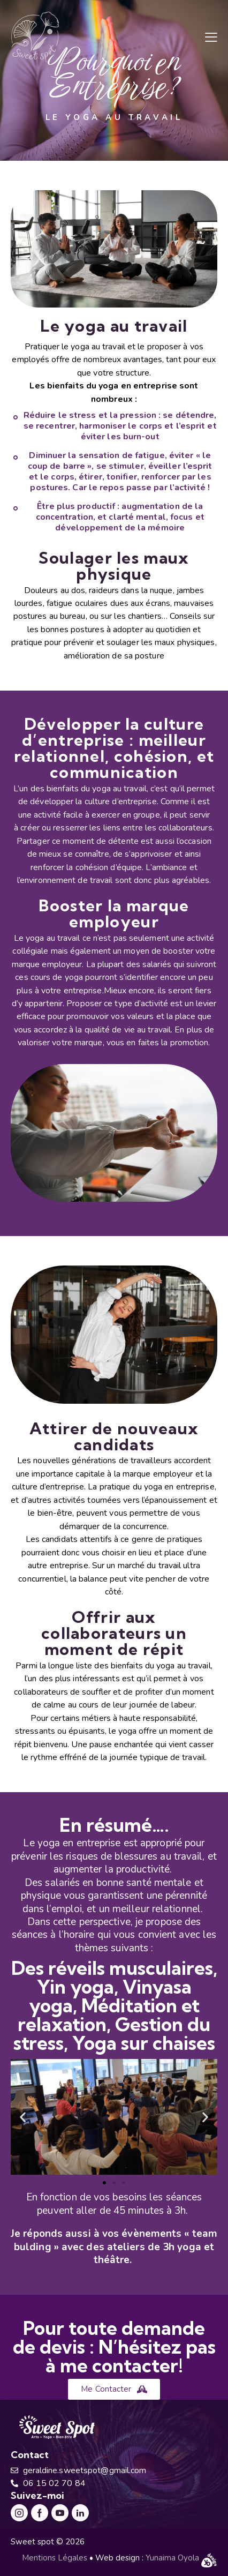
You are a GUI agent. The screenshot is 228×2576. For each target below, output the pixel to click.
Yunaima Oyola (173, 2557)
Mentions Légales (54, 2557)
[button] (211, 37)
